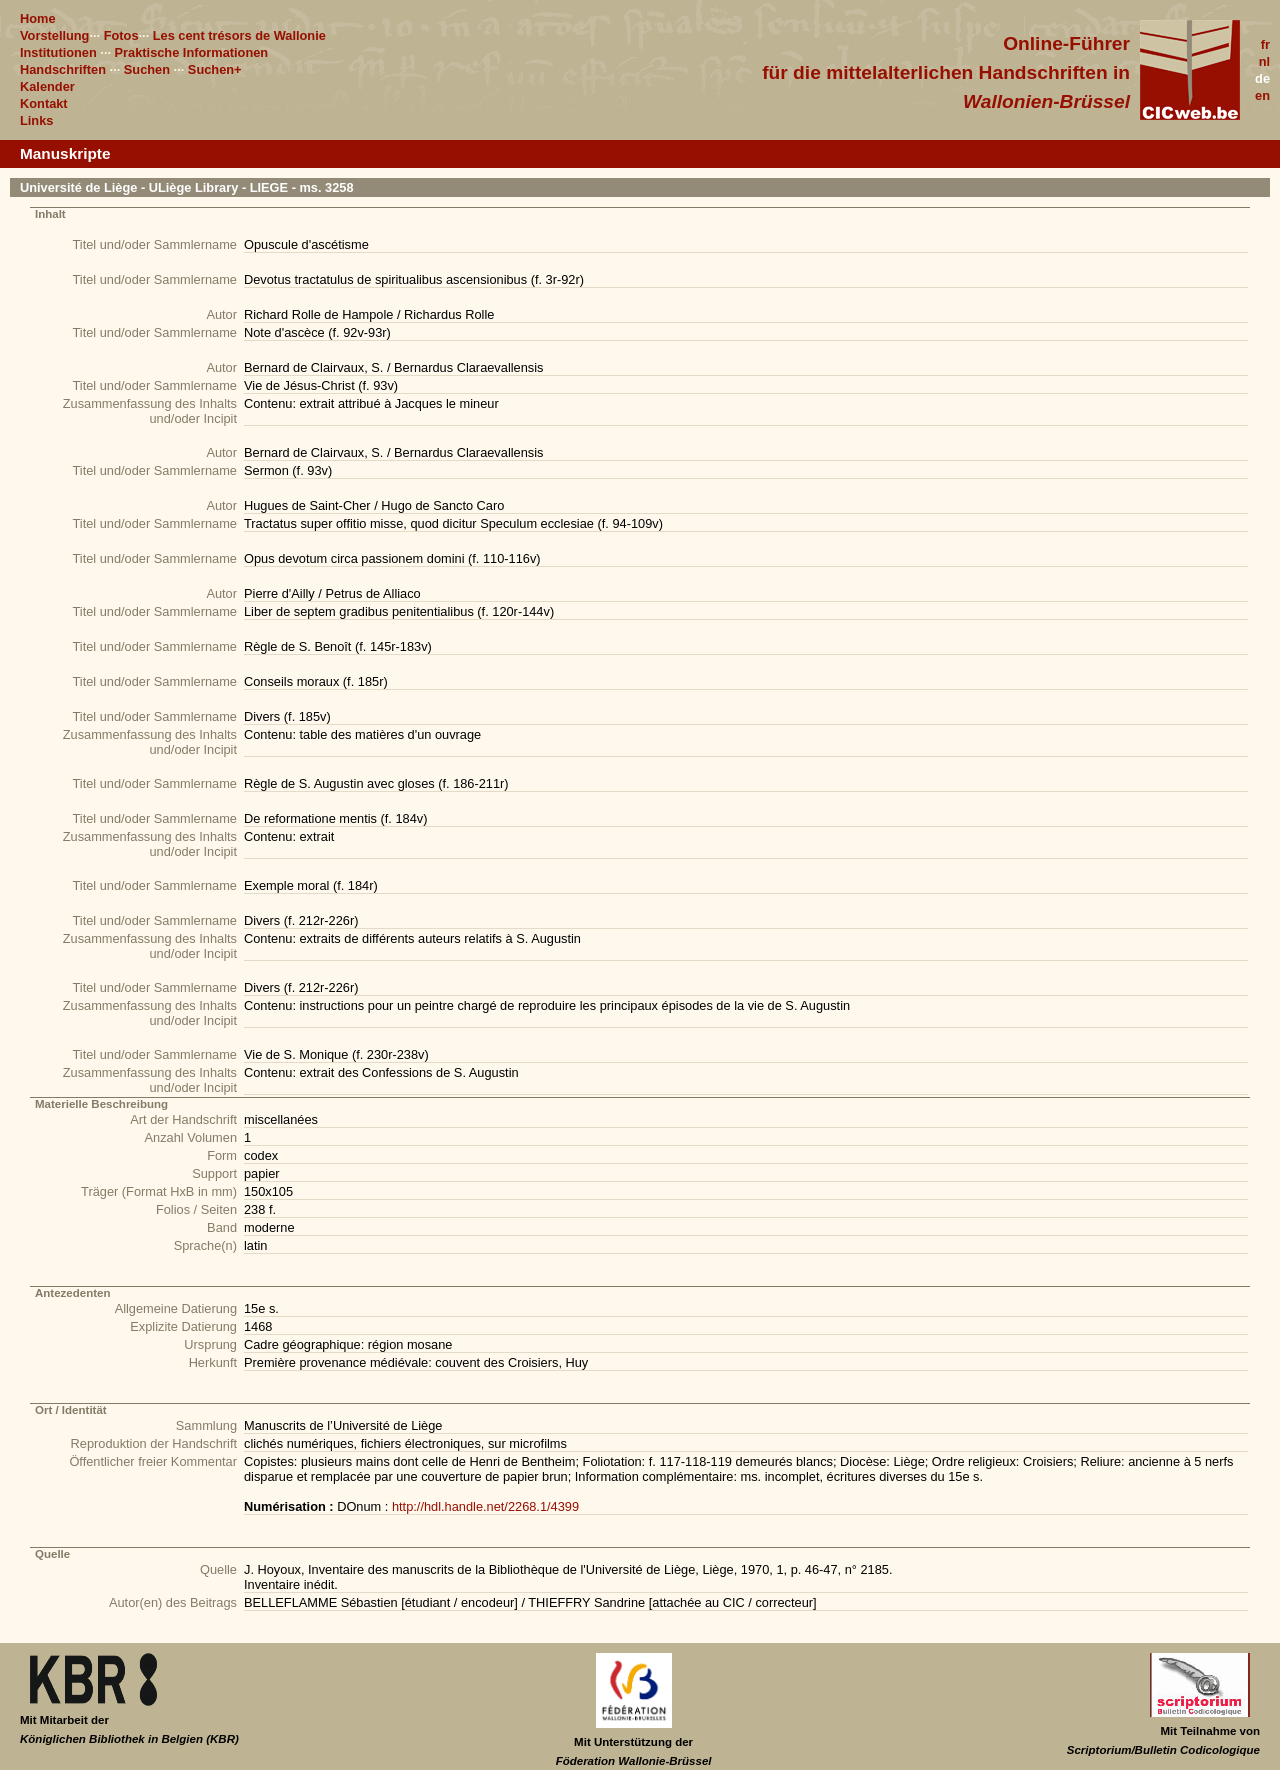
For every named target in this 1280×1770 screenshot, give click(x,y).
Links (36, 120)
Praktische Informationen (192, 52)
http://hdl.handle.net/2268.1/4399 (485, 1506)
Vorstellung (54, 35)
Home (38, 18)
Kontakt (44, 103)
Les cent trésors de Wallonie (239, 35)
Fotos (121, 35)
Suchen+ (215, 69)
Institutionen (58, 52)
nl (1264, 61)
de (1262, 78)
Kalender (47, 86)
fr (1265, 44)
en (1262, 95)
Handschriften (63, 69)
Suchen (147, 69)
